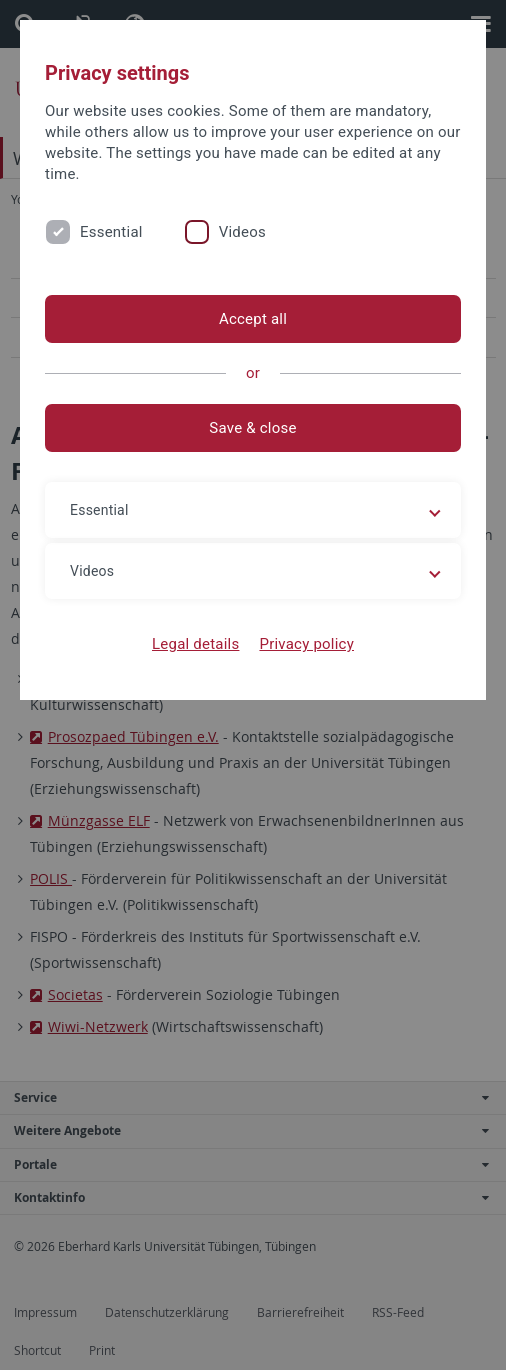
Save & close (252, 428)
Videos (242, 232)
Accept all (253, 319)
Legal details (195, 644)
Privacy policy (306, 644)
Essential (111, 232)
